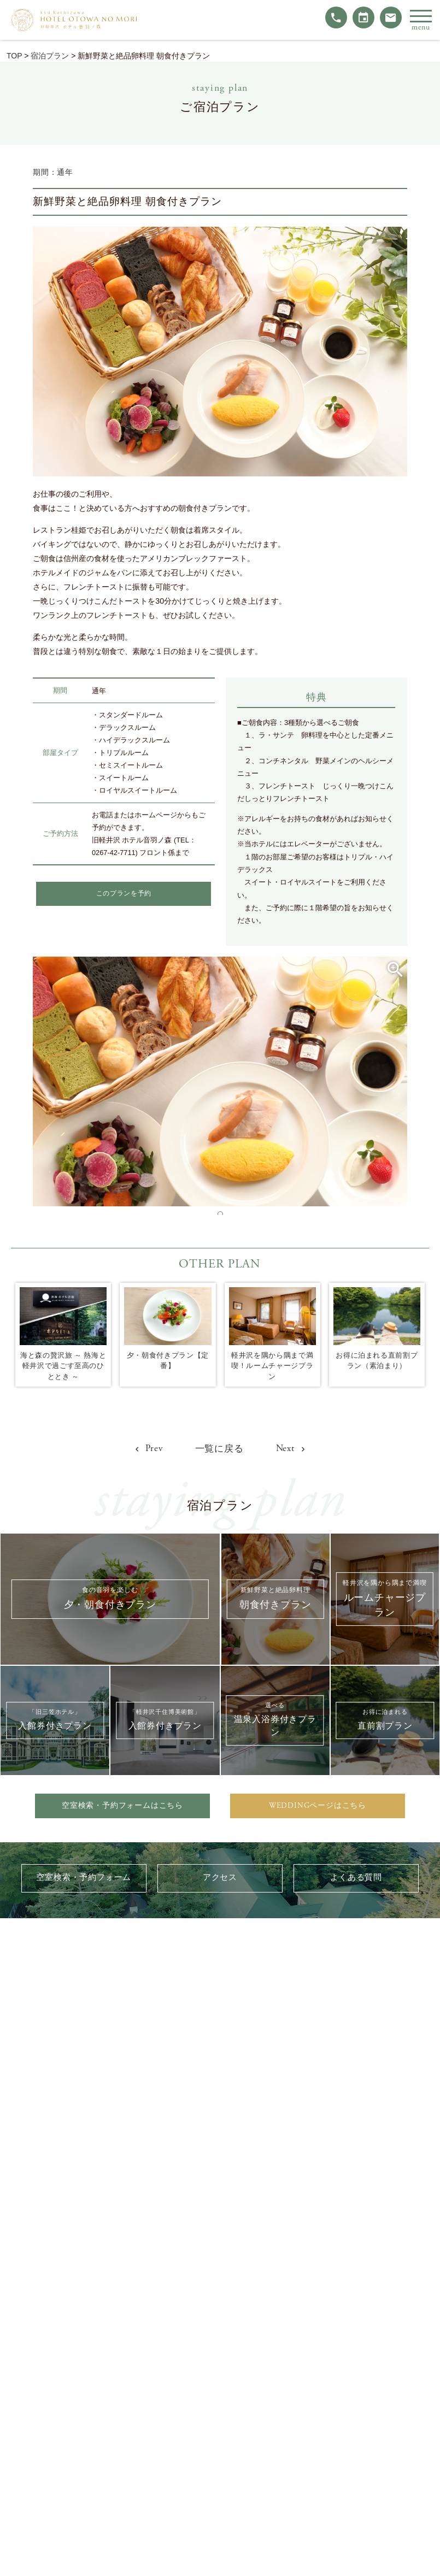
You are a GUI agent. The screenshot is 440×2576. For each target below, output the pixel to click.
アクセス (220, 1879)
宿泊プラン (50, 55)
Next (293, 1448)
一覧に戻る (219, 1449)
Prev (146, 1448)
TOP (14, 55)
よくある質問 (356, 1879)
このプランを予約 (123, 894)
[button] (220, 1214)
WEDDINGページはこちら (317, 1806)
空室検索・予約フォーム (83, 1879)
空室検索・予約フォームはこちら (122, 1806)
